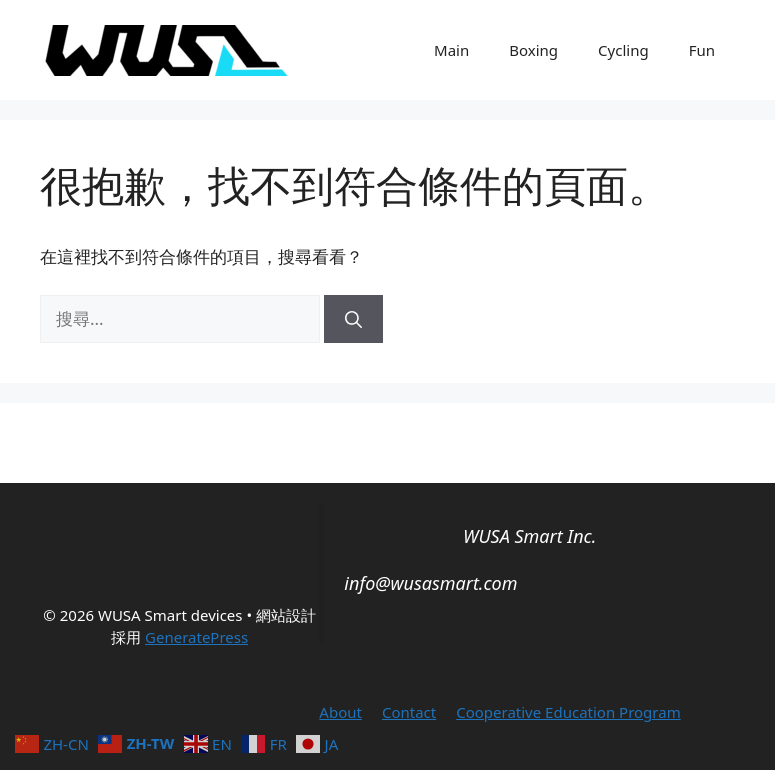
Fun (702, 50)
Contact (409, 712)
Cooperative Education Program (568, 712)
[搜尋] (353, 319)
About (340, 712)
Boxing (533, 50)
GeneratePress (196, 637)
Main (451, 50)
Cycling (623, 50)
